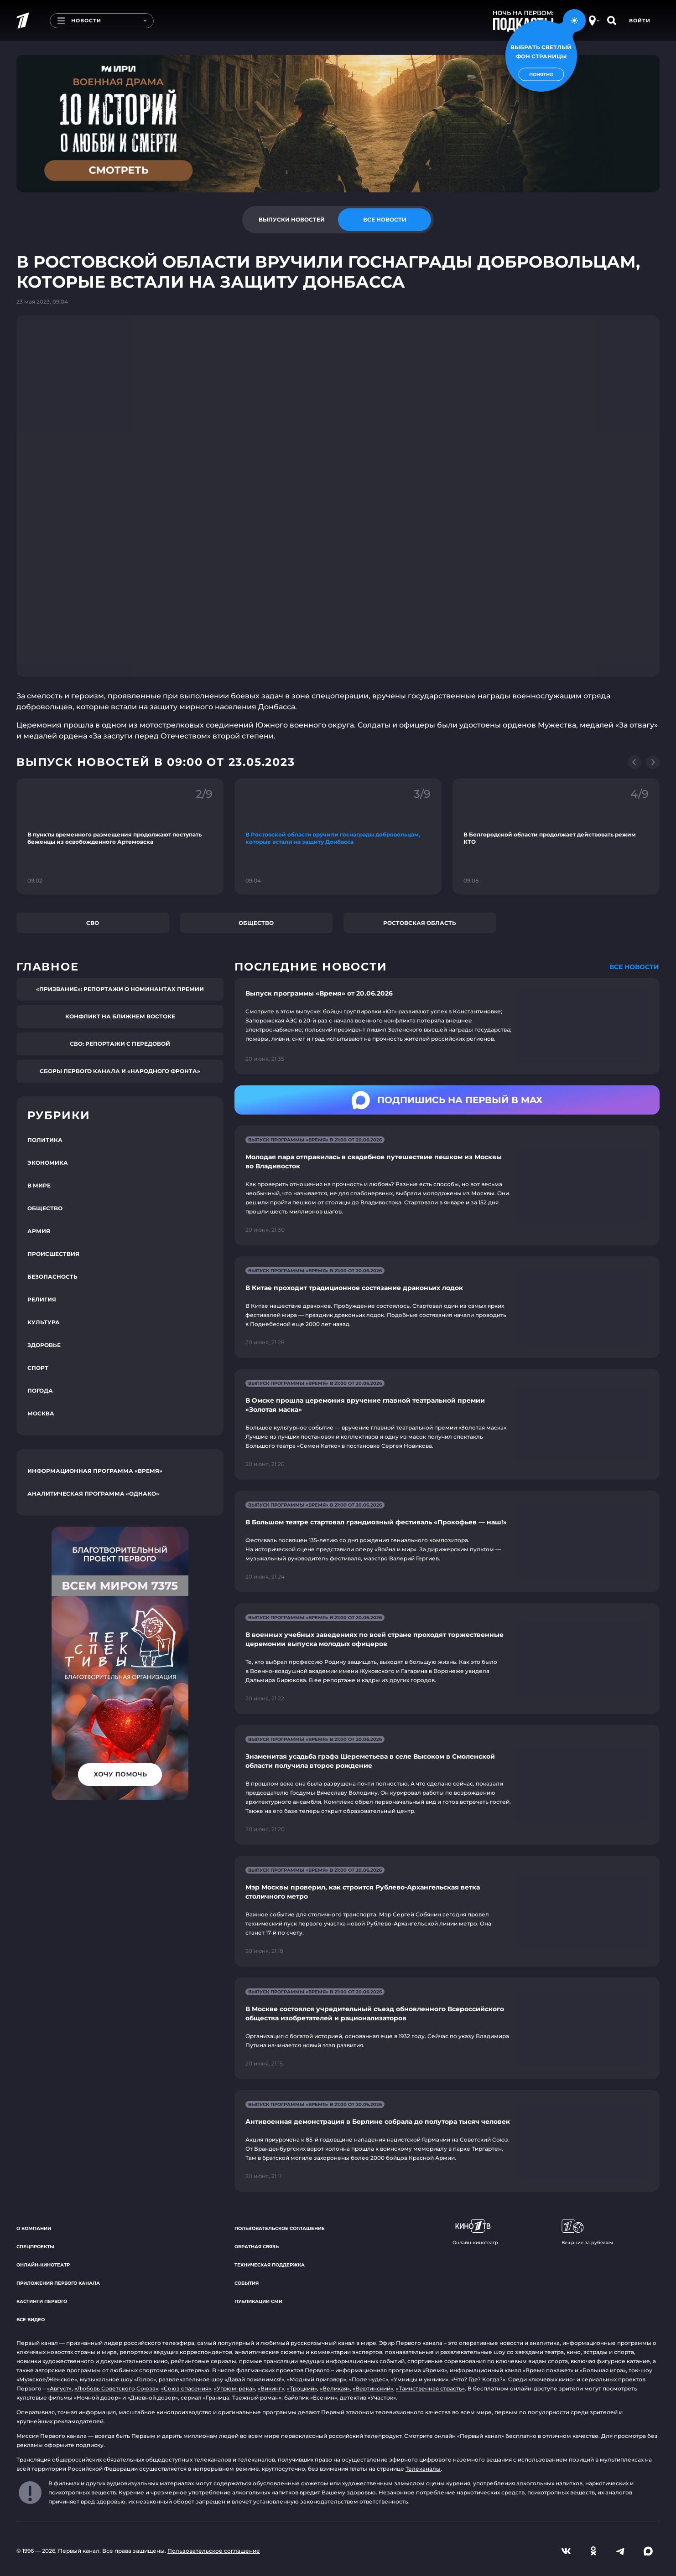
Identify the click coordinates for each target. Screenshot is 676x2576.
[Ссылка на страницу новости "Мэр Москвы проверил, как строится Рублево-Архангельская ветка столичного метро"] (447, 1911)
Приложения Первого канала (58, 2283)
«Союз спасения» (186, 2388)
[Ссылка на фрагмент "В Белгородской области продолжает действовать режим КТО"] (556, 836)
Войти (639, 20)
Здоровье (44, 1345)
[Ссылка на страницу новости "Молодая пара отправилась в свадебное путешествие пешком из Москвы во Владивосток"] (447, 1185)
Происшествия (53, 1253)
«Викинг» (271, 2388)
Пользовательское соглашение (279, 2228)
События (246, 2283)
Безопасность (52, 1276)
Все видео (30, 2320)
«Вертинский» (373, 2388)
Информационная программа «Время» (94, 1470)
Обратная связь (256, 2247)
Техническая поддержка (269, 2265)
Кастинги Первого (41, 2301)
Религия (41, 1299)
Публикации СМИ (258, 2301)
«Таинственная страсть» (430, 2388)
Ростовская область (419, 922)
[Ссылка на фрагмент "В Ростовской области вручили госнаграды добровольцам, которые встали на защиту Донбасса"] (338, 836)
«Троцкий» (302, 2388)
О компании (33, 2228)
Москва (40, 1413)
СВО (92, 922)
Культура (43, 1322)
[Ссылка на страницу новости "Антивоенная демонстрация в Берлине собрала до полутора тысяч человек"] (447, 2141)
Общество (256, 922)
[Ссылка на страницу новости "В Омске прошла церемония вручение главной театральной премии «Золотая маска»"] (447, 1424)
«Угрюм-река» (234, 2388)
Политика (44, 1139)
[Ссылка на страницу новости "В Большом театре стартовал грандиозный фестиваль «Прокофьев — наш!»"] (447, 1541)
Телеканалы (423, 2468)
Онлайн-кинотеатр (43, 2265)
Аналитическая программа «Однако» (93, 1493)
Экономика (47, 1162)
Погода (40, 1390)
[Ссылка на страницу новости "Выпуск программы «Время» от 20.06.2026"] (447, 1026)
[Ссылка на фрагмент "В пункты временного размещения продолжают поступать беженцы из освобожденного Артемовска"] (120, 836)
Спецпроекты (35, 2247)
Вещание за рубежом (587, 2232)
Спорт (37, 1367)
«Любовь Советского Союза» (116, 2388)
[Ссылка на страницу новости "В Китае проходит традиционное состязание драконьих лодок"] (447, 1307)
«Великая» (335, 2388)
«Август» (59, 2388)
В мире (39, 1185)
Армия (38, 1231)
